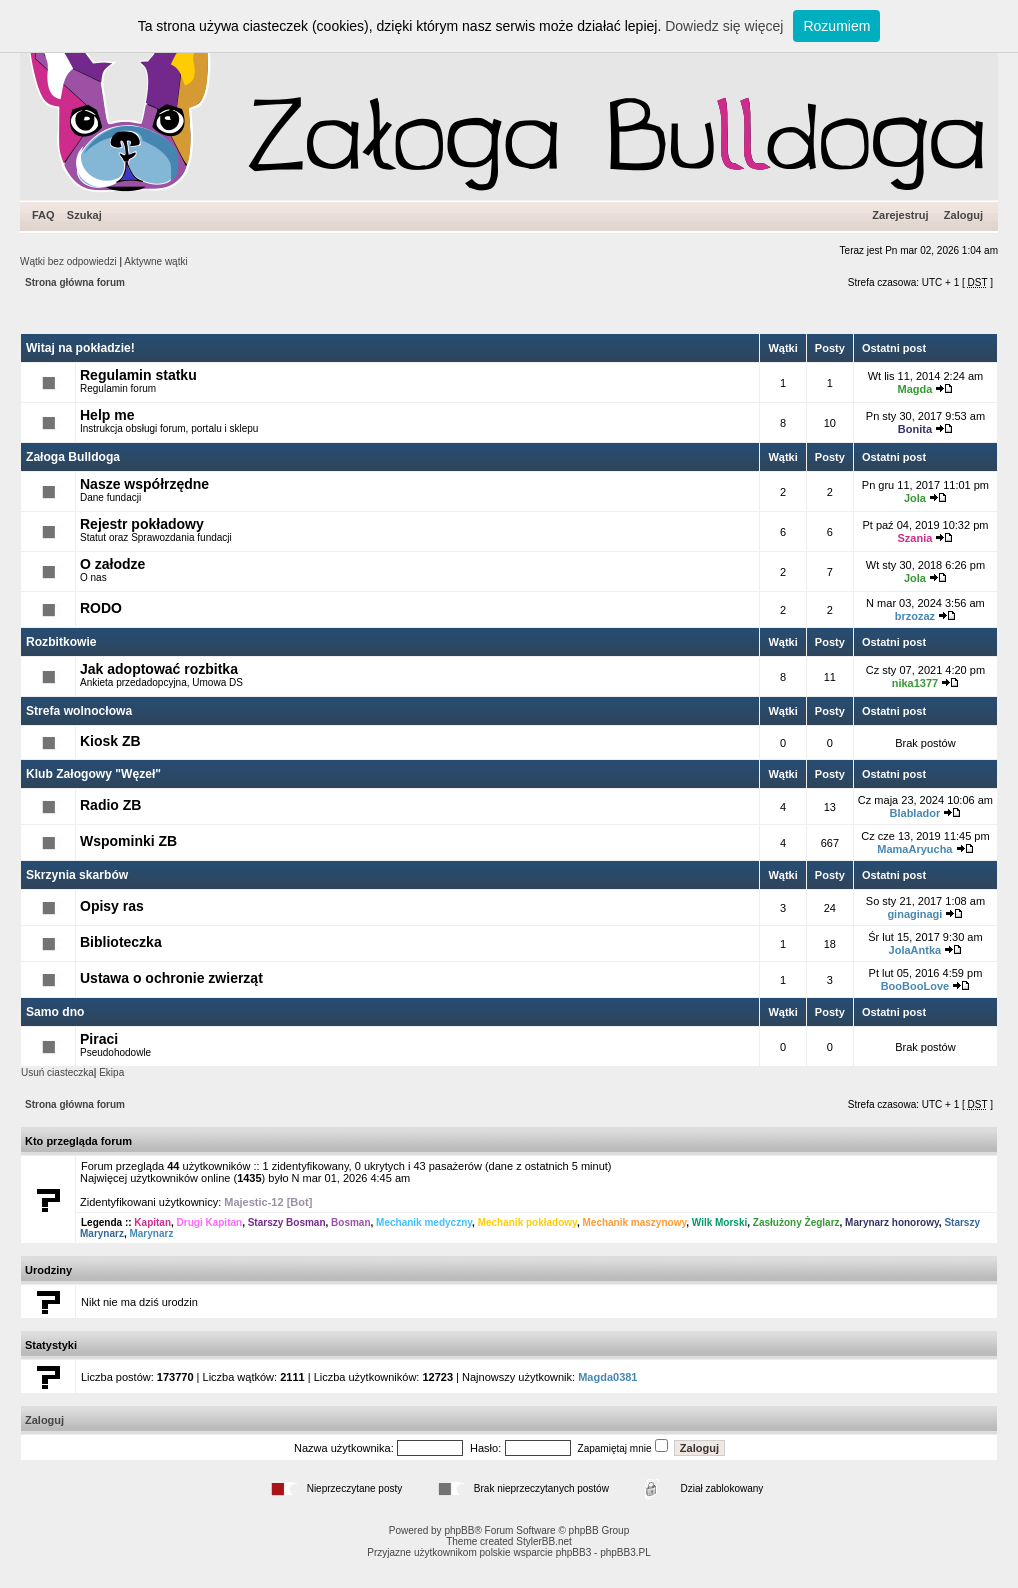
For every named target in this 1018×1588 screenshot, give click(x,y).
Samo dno (55, 1012)
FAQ (43, 215)
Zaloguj (963, 215)
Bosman (350, 1222)
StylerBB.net (544, 1541)
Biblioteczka (121, 942)
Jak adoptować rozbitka (159, 669)
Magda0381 (607, 1377)
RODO (101, 608)
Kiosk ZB (110, 741)
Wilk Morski (719, 1222)
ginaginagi (914, 914)
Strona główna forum (75, 282)
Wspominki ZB (128, 841)
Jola (915, 498)
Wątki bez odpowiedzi (68, 261)
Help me (107, 415)
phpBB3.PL (625, 1552)
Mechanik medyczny (424, 1222)
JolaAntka (915, 950)
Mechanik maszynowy (634, 1222)
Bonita (915, 429)
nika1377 (915, 683)
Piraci (99, 1039)
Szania (914, 538)
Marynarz (151, 1233)
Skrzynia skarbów (77, 875)
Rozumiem (836, 26)
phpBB (459, 1530)
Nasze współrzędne (144, 484)
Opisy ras (112, 906)
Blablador (915, 813)
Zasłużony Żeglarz (796, 1222)
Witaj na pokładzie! (80, 348)
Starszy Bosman (287, 1222)
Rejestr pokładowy (142, 524)
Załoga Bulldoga (73, 457)
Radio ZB (110, 805)
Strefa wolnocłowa (79, 711)
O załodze (112, 564)
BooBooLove (915, 986)
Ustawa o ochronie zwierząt (171, 978)
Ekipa (111, 1072)
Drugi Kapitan (210, 1222)
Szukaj (84, 215)
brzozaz (915, 616)
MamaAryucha (914, 849)
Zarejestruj (900, 215)
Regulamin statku (138, 375)
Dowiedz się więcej (724, 26)
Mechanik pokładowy (527, 1222)
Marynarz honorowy (892, 1222)
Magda (914, 389)
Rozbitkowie (61, 642)
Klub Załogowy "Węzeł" (93, 774)
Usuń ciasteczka (57, 1072)
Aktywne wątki (155, 261)
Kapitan (152, 1222)
